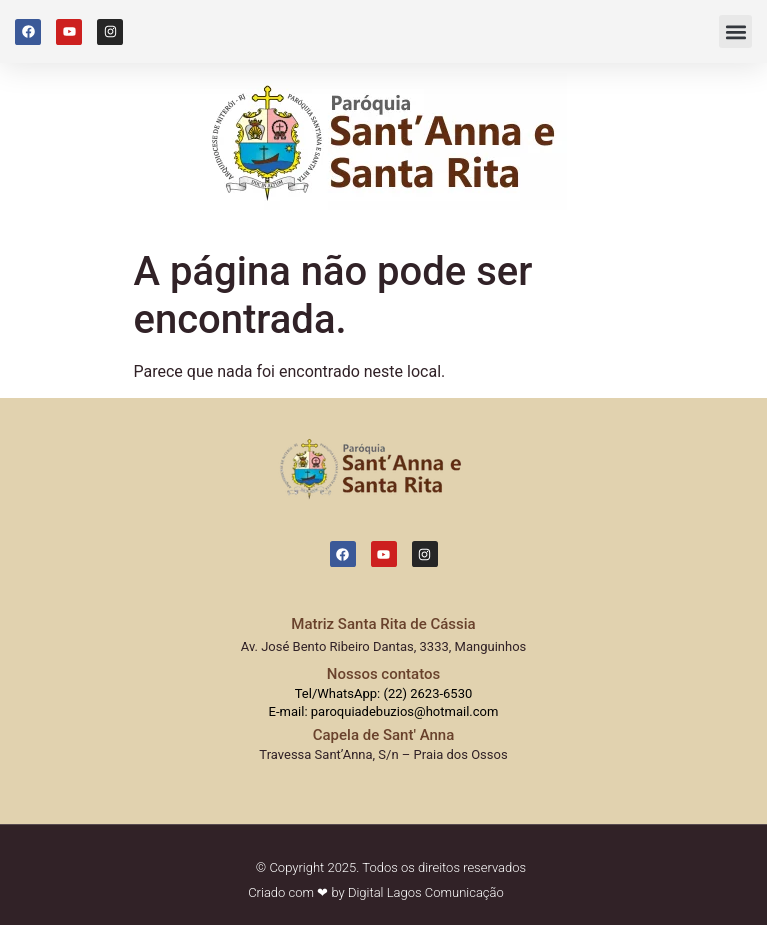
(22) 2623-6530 (427, 693)
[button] (735, 31)
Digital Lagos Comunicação (426, 892)
